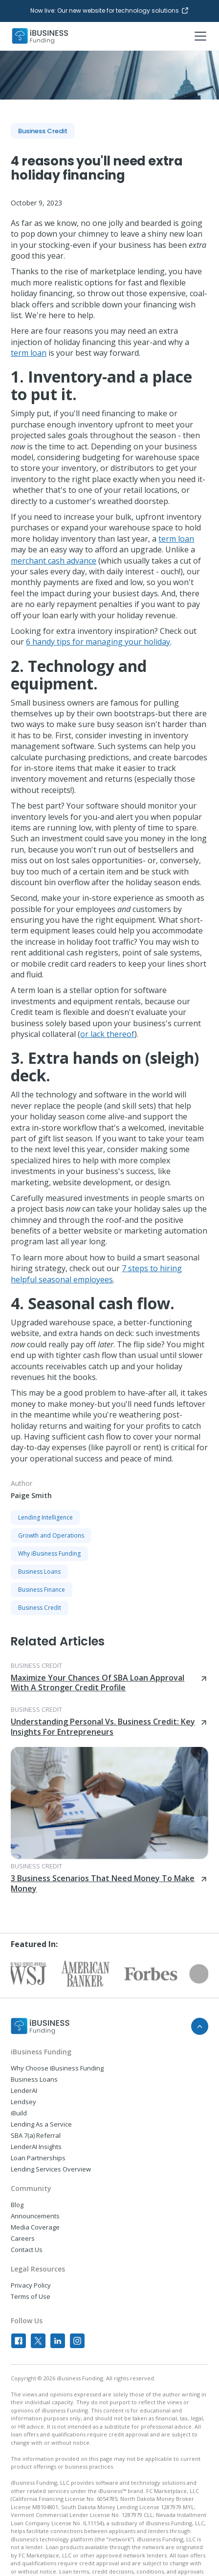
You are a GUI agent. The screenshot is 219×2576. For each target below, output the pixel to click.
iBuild (19, 2113)
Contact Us (27, 2249)
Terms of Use (30, 2296)
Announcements (35, 2216)
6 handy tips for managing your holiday (98, 641)
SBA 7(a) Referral (36, 2135)
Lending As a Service (41, 2124)
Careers (23, 2238)
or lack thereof (107, 1034)
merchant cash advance (53, 560)
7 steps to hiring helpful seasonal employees (96, 1273)
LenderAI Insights (36, 2146)
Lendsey (23, 2102)
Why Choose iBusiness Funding (57, 2068)
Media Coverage (35, 2227)
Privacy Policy (31, 2285)
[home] (40, 36)
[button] (198, 36)
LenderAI (24, 2090)
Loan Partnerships (38, 2158)
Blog (17, 2205)
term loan (28, 352)
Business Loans (34, 2079)
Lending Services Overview (51, 2169)
